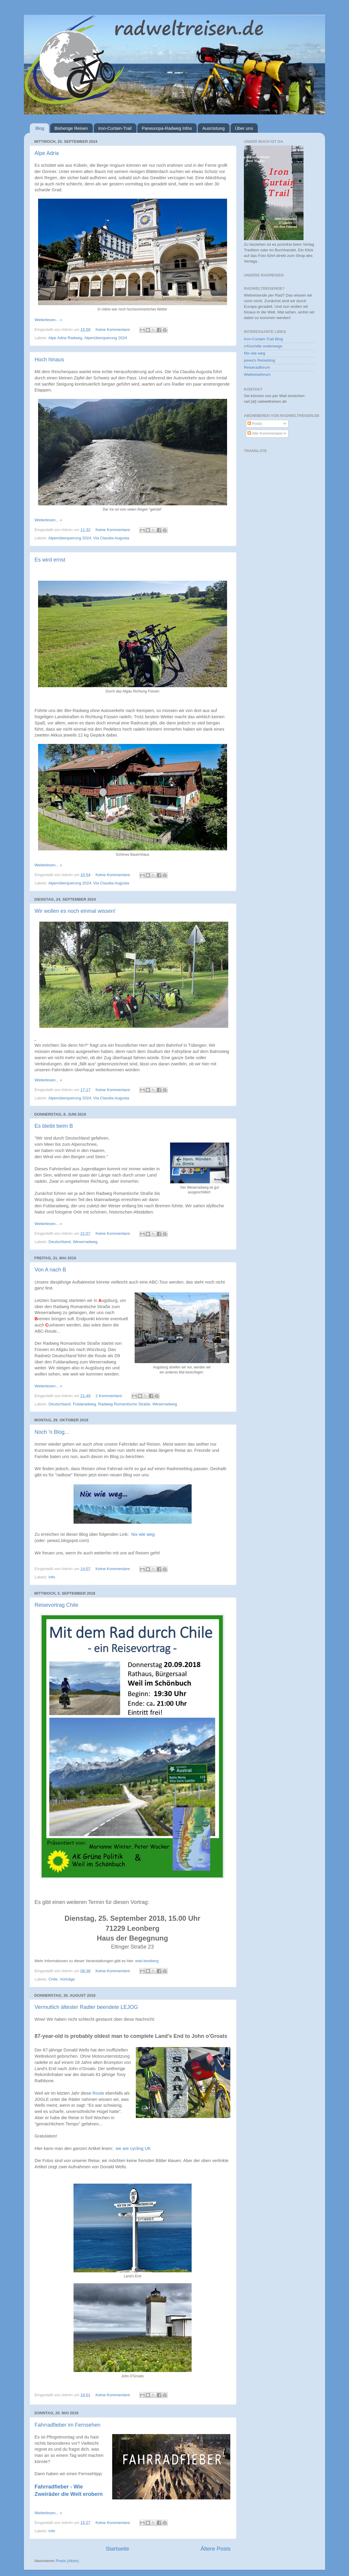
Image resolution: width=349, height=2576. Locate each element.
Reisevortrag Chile (56, 1605)
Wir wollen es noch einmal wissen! (75, 911)
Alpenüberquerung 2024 (105, 338)
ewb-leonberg (147, 1961)
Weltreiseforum (257, 374)
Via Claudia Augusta (111, 538)
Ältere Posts (215, 2549)
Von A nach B (50, 1270)
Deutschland (59, 1242)
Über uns (244, 128)
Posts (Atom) (67, 2561)
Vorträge (67, 1979)
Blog (39, 128)
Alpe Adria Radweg (65, 338)
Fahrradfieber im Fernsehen (67, 2425)
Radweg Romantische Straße (124, 1404)
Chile (53, 1979)
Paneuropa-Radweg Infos (167, 128)
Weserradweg (85, 1242)
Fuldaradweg (84, 1404)
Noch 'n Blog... (52, 1432)
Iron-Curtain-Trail (115, 128)
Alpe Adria (47, 153)
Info (51, 1577)
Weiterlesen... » (48, 320)
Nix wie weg (143, 1534)
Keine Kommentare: (113, 329)
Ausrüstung (213, 128)
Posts (254, 423)
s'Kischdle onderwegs (263, 346)
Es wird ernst (50, 560)
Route (98, 2093)
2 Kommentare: (109, 1396)
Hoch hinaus (49, 360)
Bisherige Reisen (71, 128)
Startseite (117, 2549)
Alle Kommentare (265, 433)
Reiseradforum (257, 367)
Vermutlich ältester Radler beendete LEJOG (86, 2007)
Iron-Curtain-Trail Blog (263, 339)
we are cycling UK (133, 2148)
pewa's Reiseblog (259, 360)
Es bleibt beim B (54, 1126)
